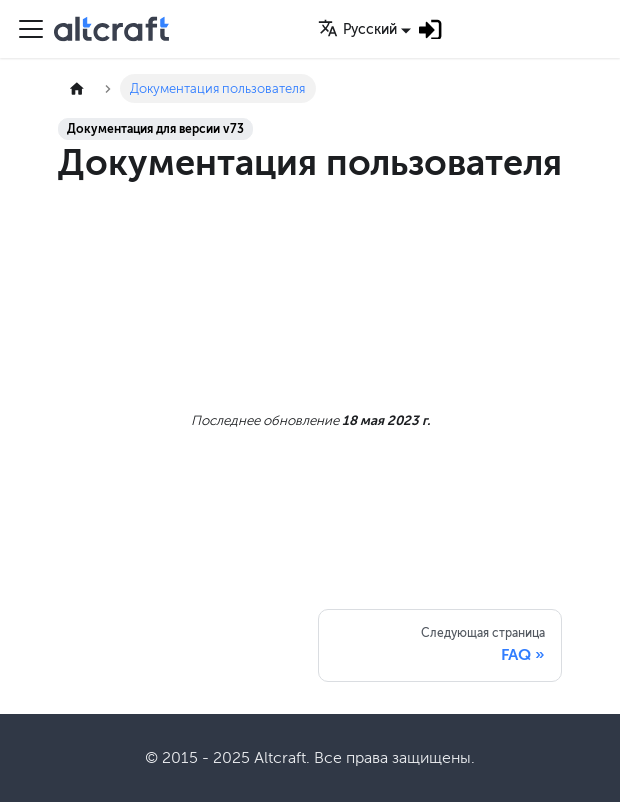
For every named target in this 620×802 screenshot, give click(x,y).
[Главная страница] (77, 88)
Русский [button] (357, 29)
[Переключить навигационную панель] (31, 29)
